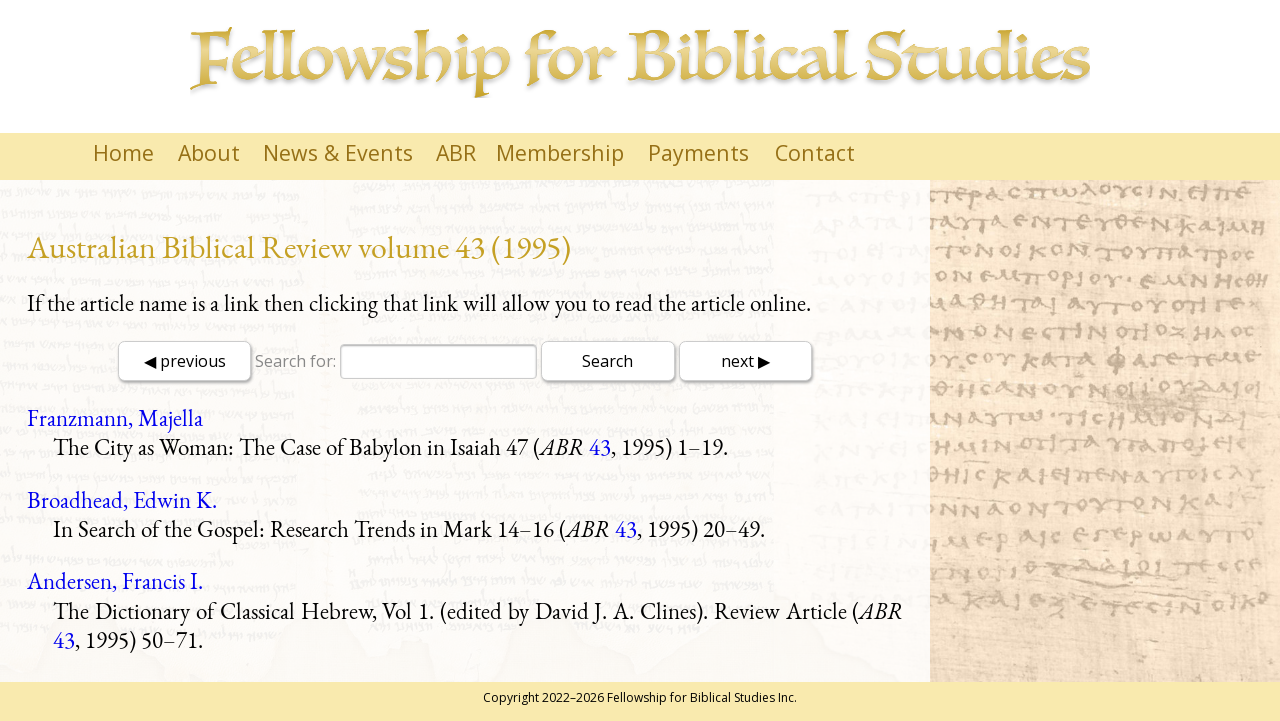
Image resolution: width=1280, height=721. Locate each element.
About (209, 152)
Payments (698, 152)
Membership (560, 152)
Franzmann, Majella (115, 418)
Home (123, 152)
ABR (456, 152)
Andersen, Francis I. (115, 581)
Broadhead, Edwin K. (122, 500)
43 (600, 447)
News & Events (338, 152)
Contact (815, 152)
